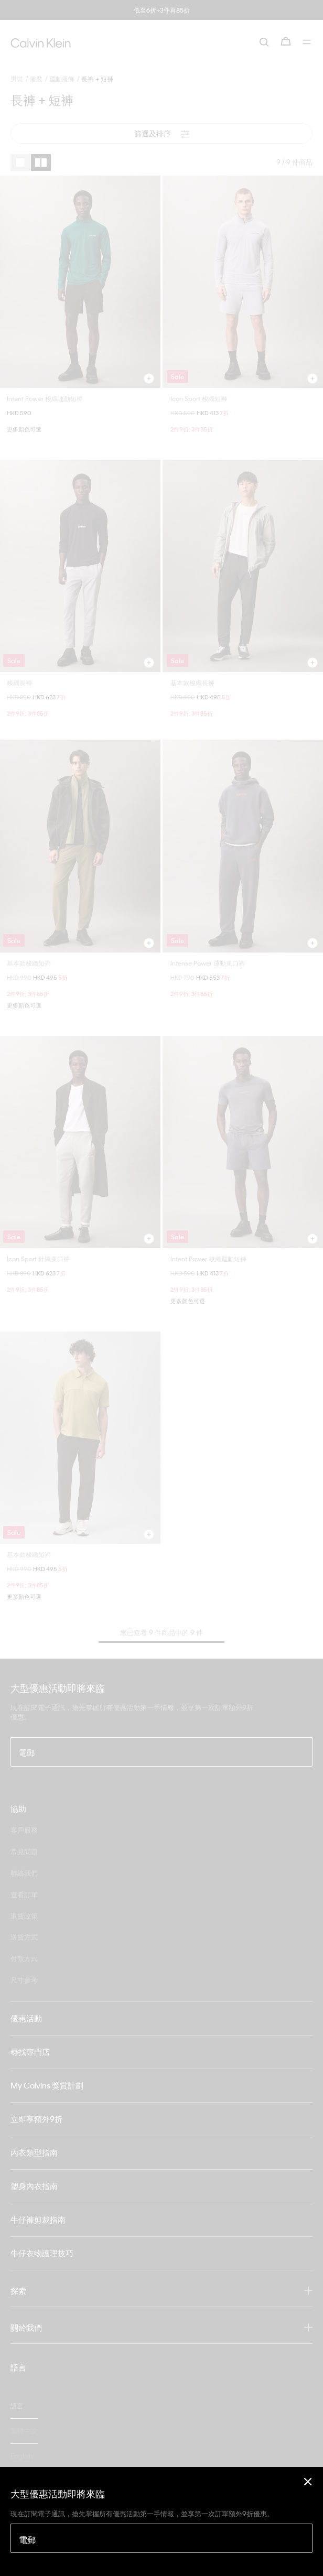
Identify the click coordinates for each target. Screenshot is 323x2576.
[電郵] (161, 2538)
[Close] (308, 2481)
